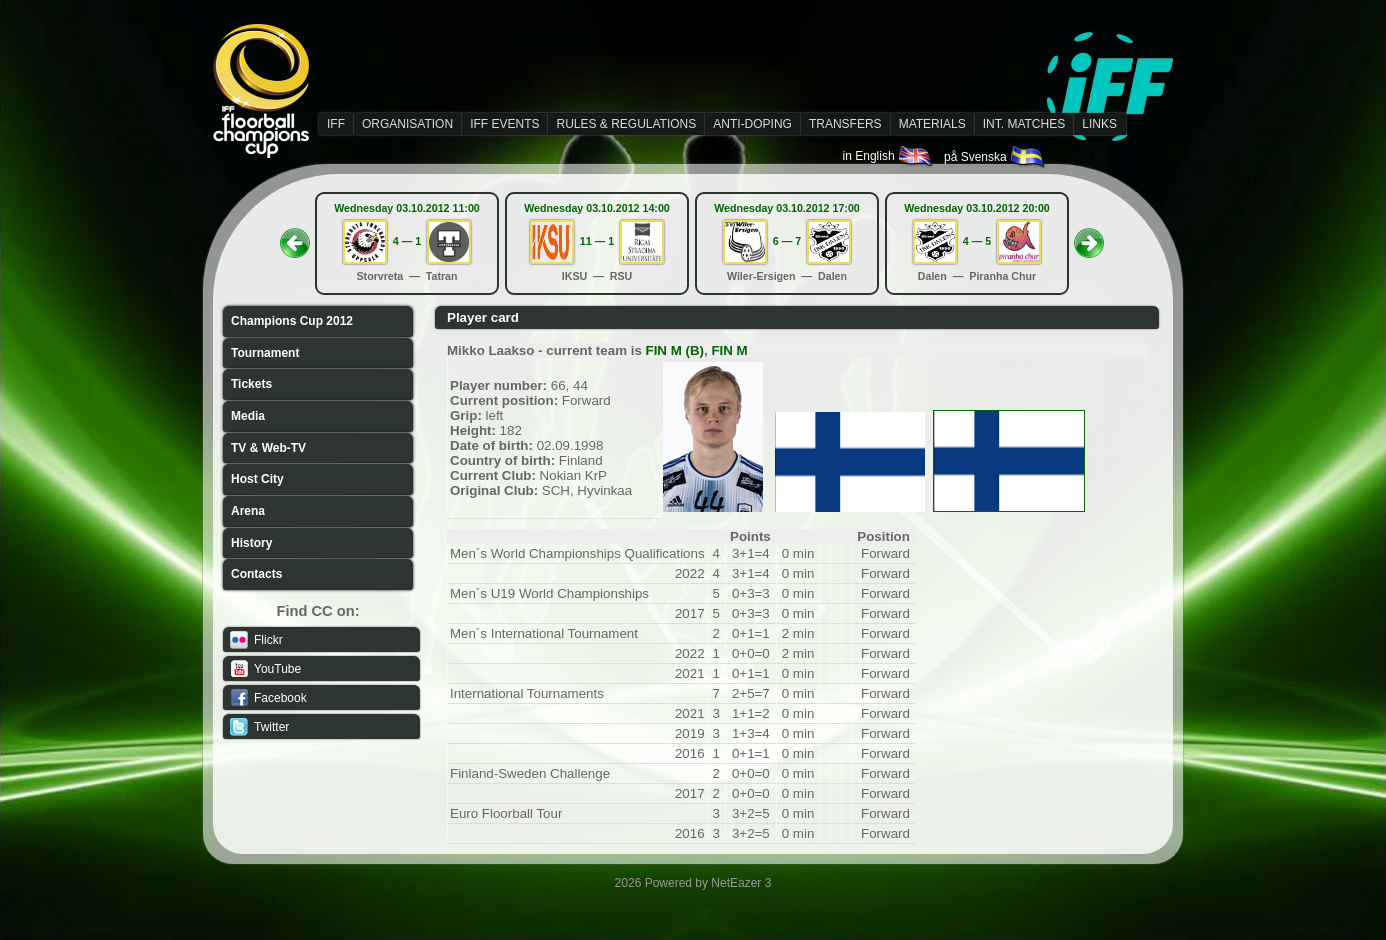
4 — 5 (977, 241)
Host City (257, 479)
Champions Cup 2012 (292, 321)
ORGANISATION (407, 124)
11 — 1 (597, 241)
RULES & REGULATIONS (626, 124)
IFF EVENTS (504, 124)
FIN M (729, 350)
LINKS (1099, 124)
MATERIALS (932, 124)
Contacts (256, 574)
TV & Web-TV (268, 448)
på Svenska (995, 157)
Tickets (251, 384)
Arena (248, 511)
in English (888, 156)
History (251, 543)
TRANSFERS (845, 124)
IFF (336, 124)
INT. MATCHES (1024, 124)
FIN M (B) (675, 350)
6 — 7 (787, 241)
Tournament (265, 353)
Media (248, 416)
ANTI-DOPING (752, 124)
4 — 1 (407, 241)
